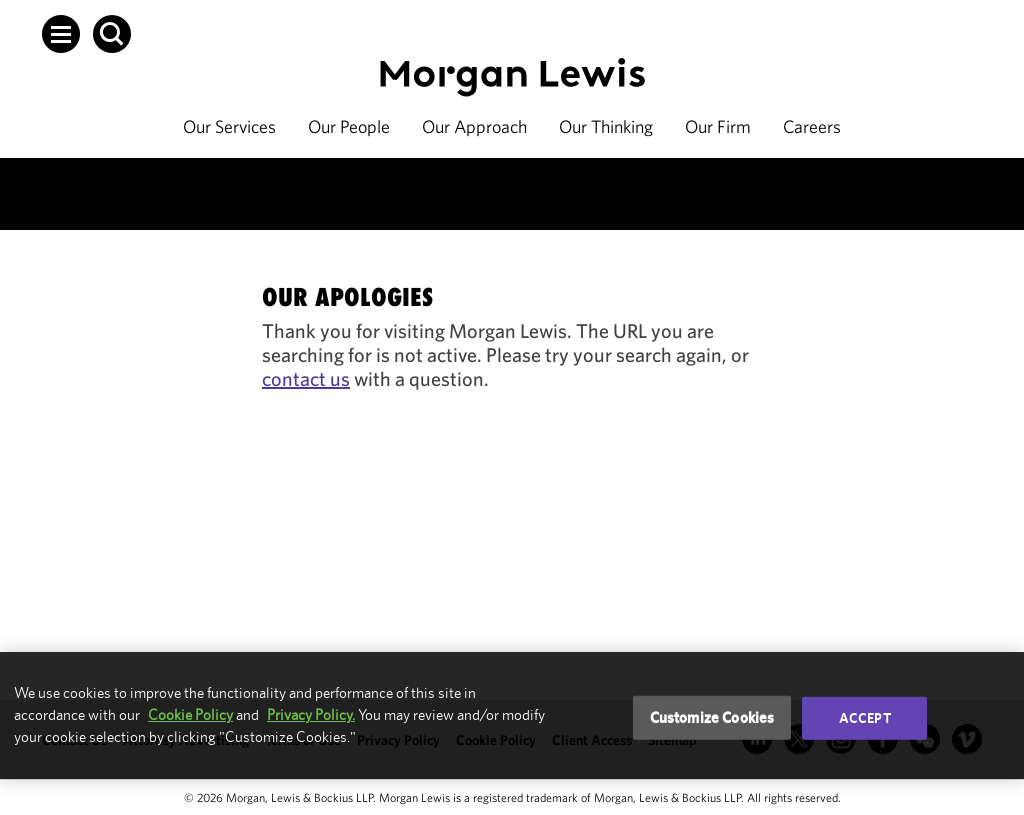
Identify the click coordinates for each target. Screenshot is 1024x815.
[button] (61, 34)
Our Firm (718, 126)
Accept (865, 718)
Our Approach (474, 126)
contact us (306, 378)
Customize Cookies (712, 717)
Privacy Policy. (311, 714)
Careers (812, 126)
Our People (349, 126)
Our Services (229, 126)
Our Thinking (606, 126)
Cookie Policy (190, 714)
